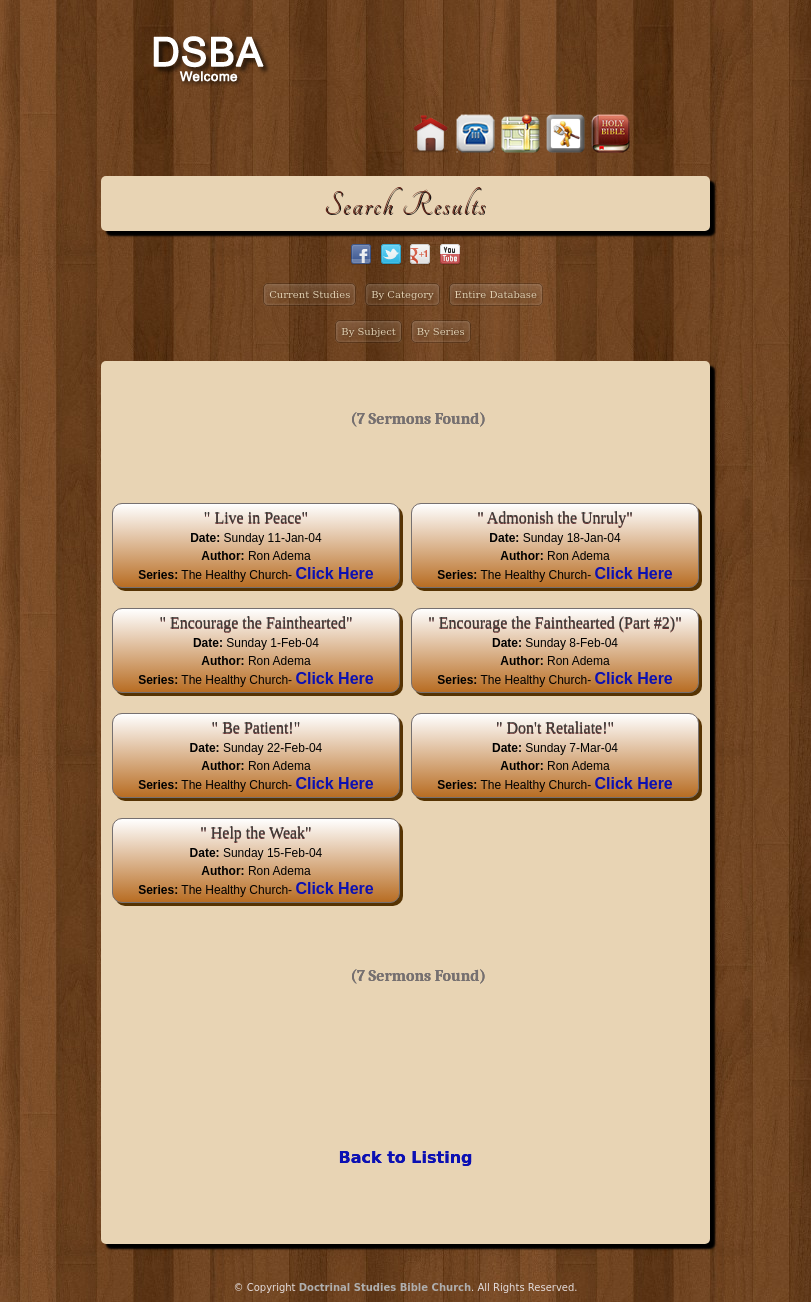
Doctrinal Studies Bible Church (385, 1287)
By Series (441, 331)
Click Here (334, 573)
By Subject (368, 331)
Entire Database (496, 294)
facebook (361, 254)
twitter (391, 254)
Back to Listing (405, 1157)
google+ (420, 254)
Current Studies (309, 294)
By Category (402, 294)
